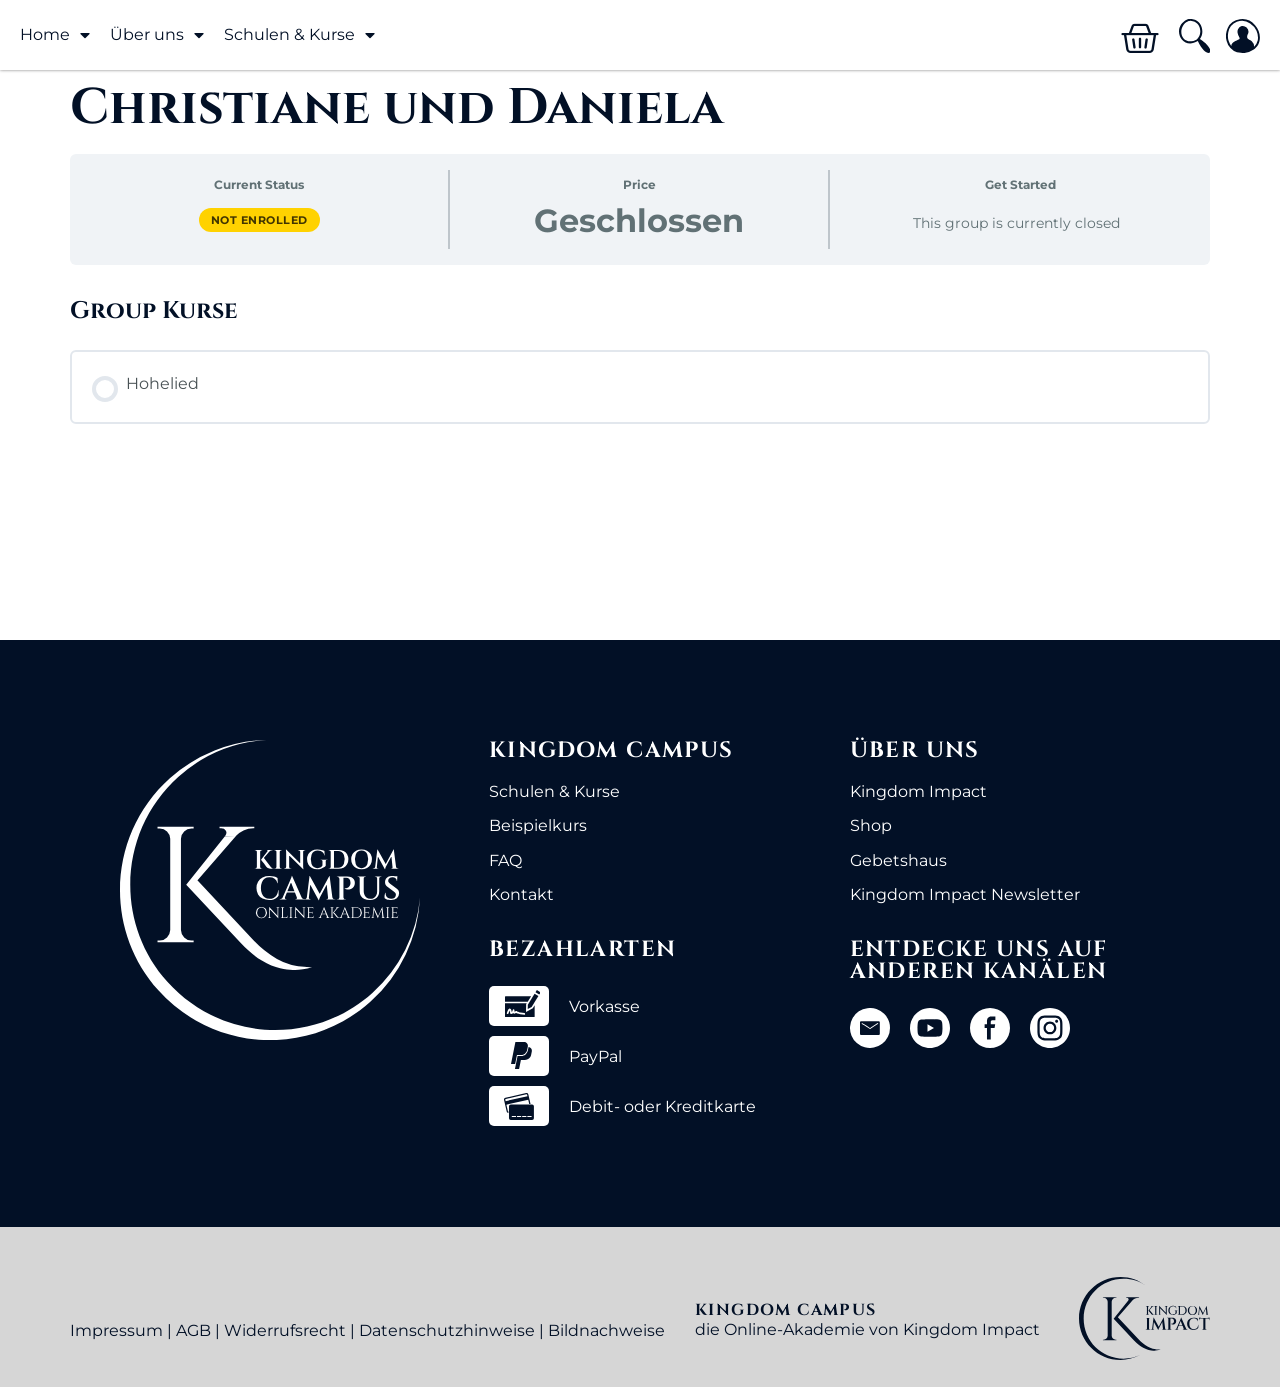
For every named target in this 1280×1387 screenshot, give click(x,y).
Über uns (157, 35)
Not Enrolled (259, 220)
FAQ (505, 860)
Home (55, 35)
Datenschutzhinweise (447, 1330)
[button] (1193, 36)
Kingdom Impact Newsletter (965, 894)
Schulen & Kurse (299, 35)
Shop (871, 825)
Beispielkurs (538, 825)
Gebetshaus (898, 860)
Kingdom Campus (611, 750)
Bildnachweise (606, 1330)
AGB (193, 1330)
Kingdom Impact (918, 791)
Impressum (116, 1330)
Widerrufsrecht (285, 1330)
